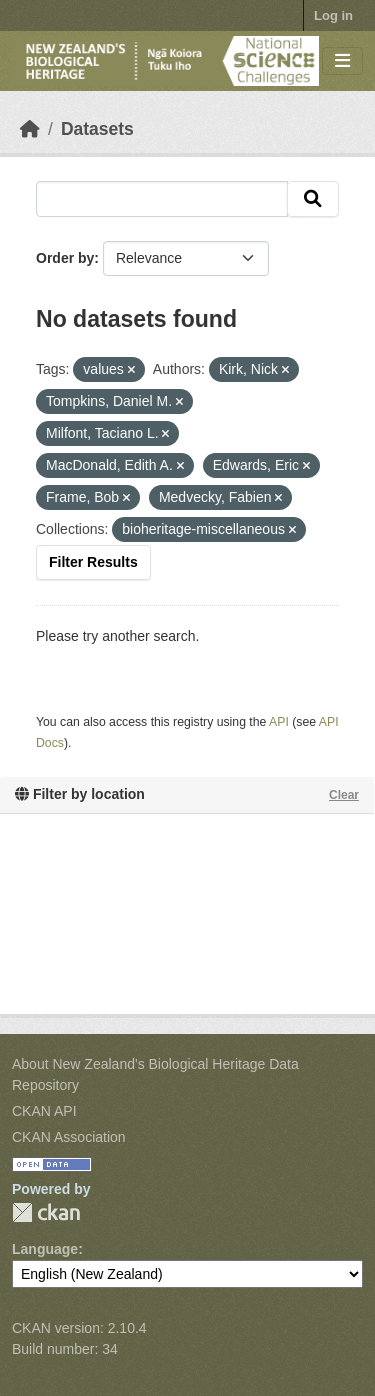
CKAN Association (69, 1137)
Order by (65, 258)
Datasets (97, 129)
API (279, 722)
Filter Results (93, 562)
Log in (333, 15)
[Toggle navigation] (342, 61)
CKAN (46, 1212)
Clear (344, 795)
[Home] (30, 129)
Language (45, 1249)
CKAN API (44, 1111)
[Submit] (313, 199)
